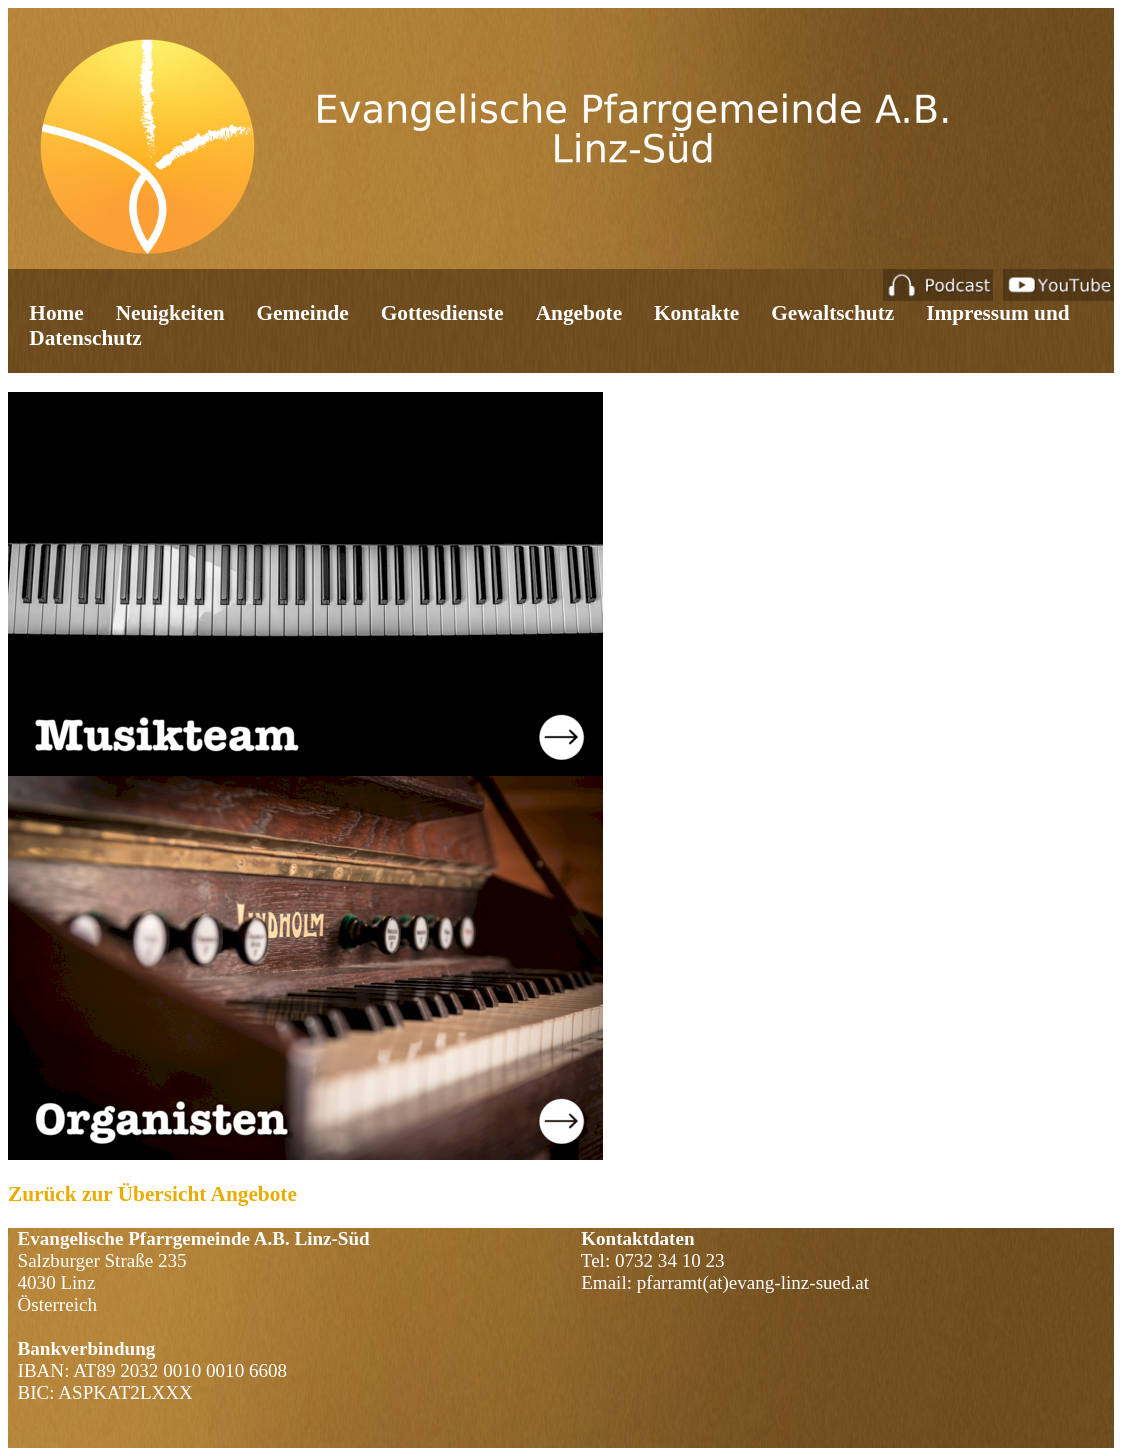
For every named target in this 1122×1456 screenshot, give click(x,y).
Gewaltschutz (832, 313)
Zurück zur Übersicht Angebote (152, 1194)
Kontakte (696, 313)
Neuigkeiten (170, 313)
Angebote (579, 313)
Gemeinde (303, 313)
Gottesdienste (442, 313)
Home (56, 313)
